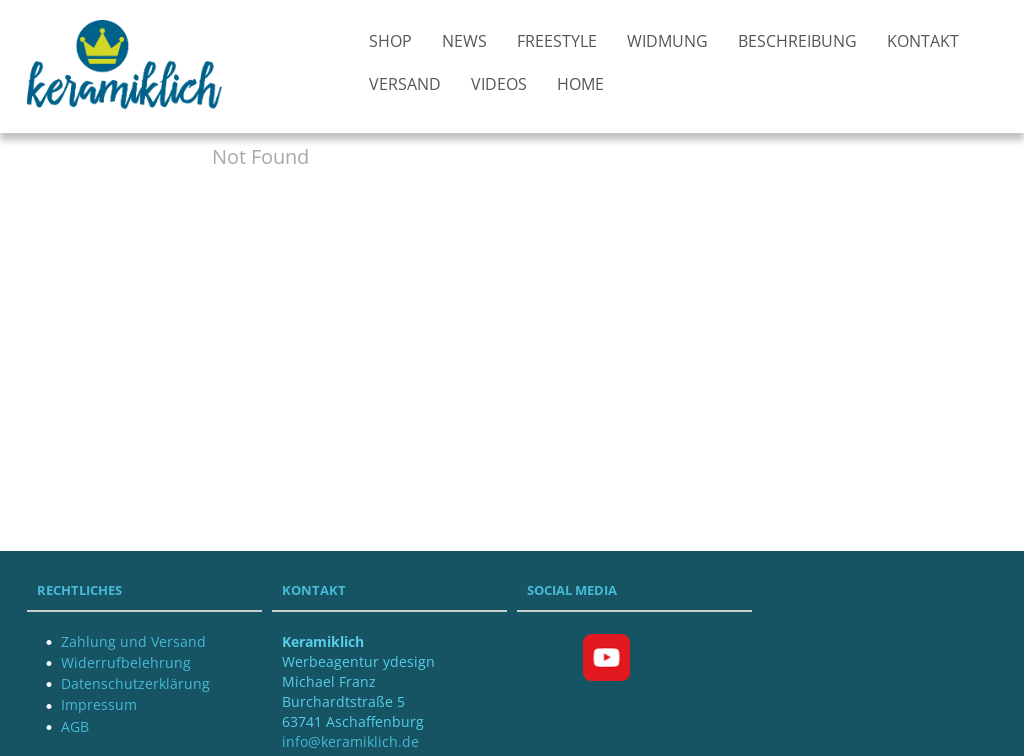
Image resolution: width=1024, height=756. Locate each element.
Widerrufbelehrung (126, 662)
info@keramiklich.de (350, 741)
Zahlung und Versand (133, 641)
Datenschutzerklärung (135, 683)
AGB (75, 726)
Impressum (99, 704)
